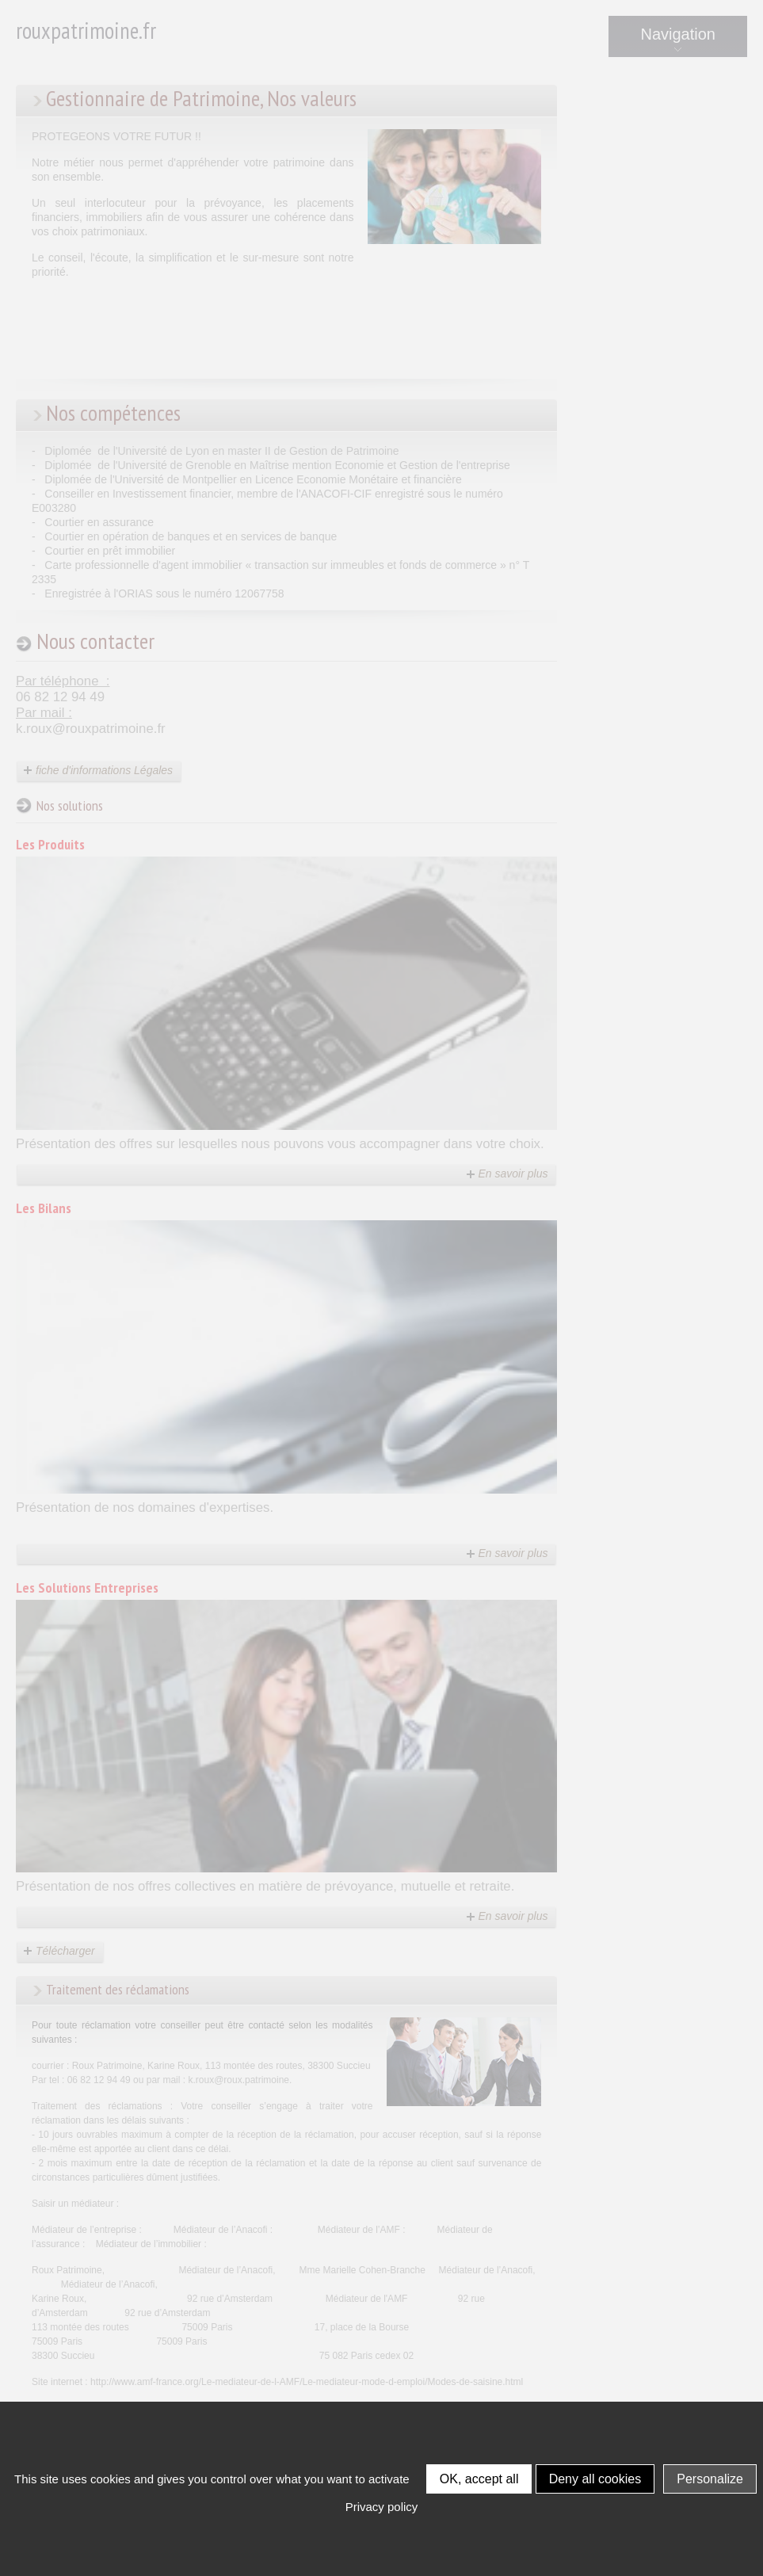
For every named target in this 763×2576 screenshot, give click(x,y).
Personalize (710, 2479)
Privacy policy (381, 2506)
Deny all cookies (595, 2479)
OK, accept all (479, 2479)
